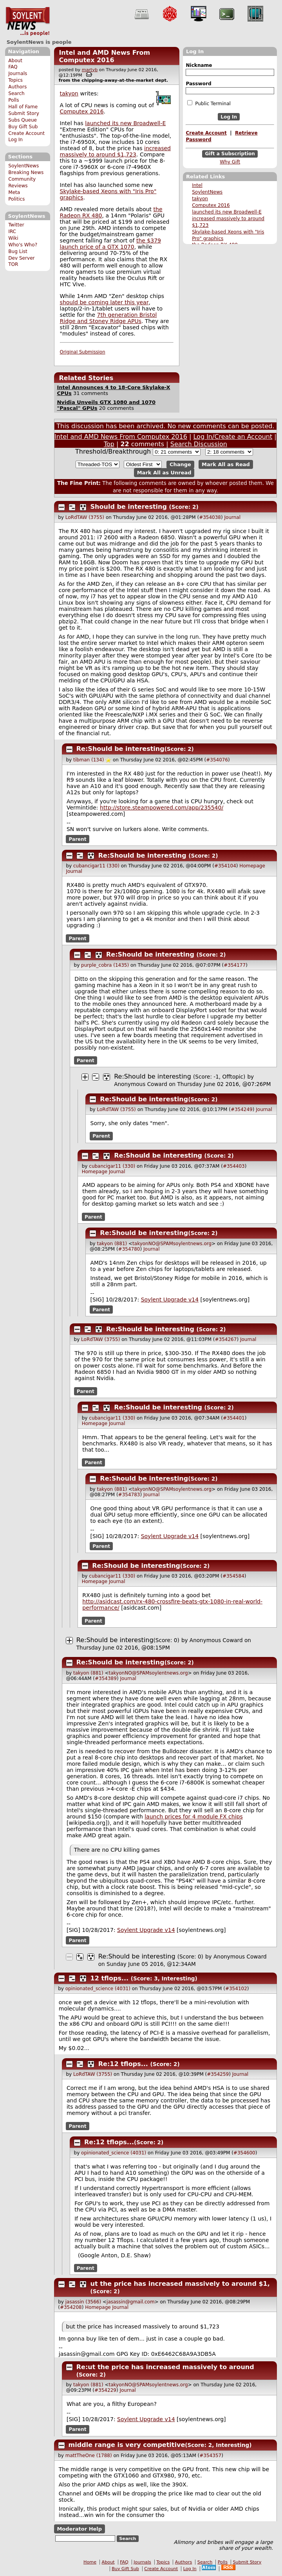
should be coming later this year (104, 302)
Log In (15, 139)
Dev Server (21, 258)
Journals (17, 73)
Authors (17, 87)
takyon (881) (112, 1243)
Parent (78, 839)
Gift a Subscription (230, 154)
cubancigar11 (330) (96, 866)
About (15, 60)
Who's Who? (22, 245)
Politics (16, 199)
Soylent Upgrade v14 (170, 1299)
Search (16, 93)
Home (89, 2562)
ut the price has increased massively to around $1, (180, 2283)
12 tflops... (109, 1978)
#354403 (234, 1166)
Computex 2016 (211, 205)
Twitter (16, 225)
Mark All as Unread (164, 473)
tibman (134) (88, 760)
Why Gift (230, 162)
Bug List (17, 251)
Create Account (26, 133)
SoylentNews (27, 21)
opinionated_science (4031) (97, 1988)
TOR (13, 264)
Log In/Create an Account (232, 436)
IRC (12, 231)
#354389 (106, 1678)
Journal (232, 517)
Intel (197, 185)
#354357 (210, 2455)
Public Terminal (208, 103)
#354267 (226, 1339)
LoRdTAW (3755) (84, 517)
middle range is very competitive (127, 2445)
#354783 (129, 1494)
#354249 (242, 1109)
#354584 (233, 1576)
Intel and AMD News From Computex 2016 (104, 56)
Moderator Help (79, 2529)
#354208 (71, 2307)
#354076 (217, 760)
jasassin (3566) (83, 2302)
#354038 (210, 517)
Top (109, 444)
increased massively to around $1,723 (115, 151)
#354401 (234, 1418)
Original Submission (82, 352)
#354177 (235, 965)
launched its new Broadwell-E (227, 212)
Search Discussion (198, 444)
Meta (14, 192)
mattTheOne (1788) (88, 2455)
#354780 (129, 1249)
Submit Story (23, 113)
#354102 (236, 1988)
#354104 (225, 866)
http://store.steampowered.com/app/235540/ (161, 807)
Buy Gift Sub (23, 126)
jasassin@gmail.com (131, 2302)
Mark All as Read (226, 464)
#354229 (105, 2390)
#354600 (244, 2153)
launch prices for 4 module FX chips (194, 1816)
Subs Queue (22, 120)
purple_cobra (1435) (105, 965)
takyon (200, 198)
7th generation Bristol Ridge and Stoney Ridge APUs (108, 318)
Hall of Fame (23, 107)
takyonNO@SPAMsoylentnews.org (172, 1243)
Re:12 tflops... (123, 2064)
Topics (15, 80)
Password (198, 83)
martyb (90, 69)
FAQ (12, 67)
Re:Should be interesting (120, 748)
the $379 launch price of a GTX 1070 (110, 243)
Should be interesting (128, 506)
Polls (13, 100)
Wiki (13, 238)
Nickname (199, 65)
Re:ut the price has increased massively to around (165, 2367)
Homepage (252, 866)
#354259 (218, 2074)
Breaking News (25, 172)
